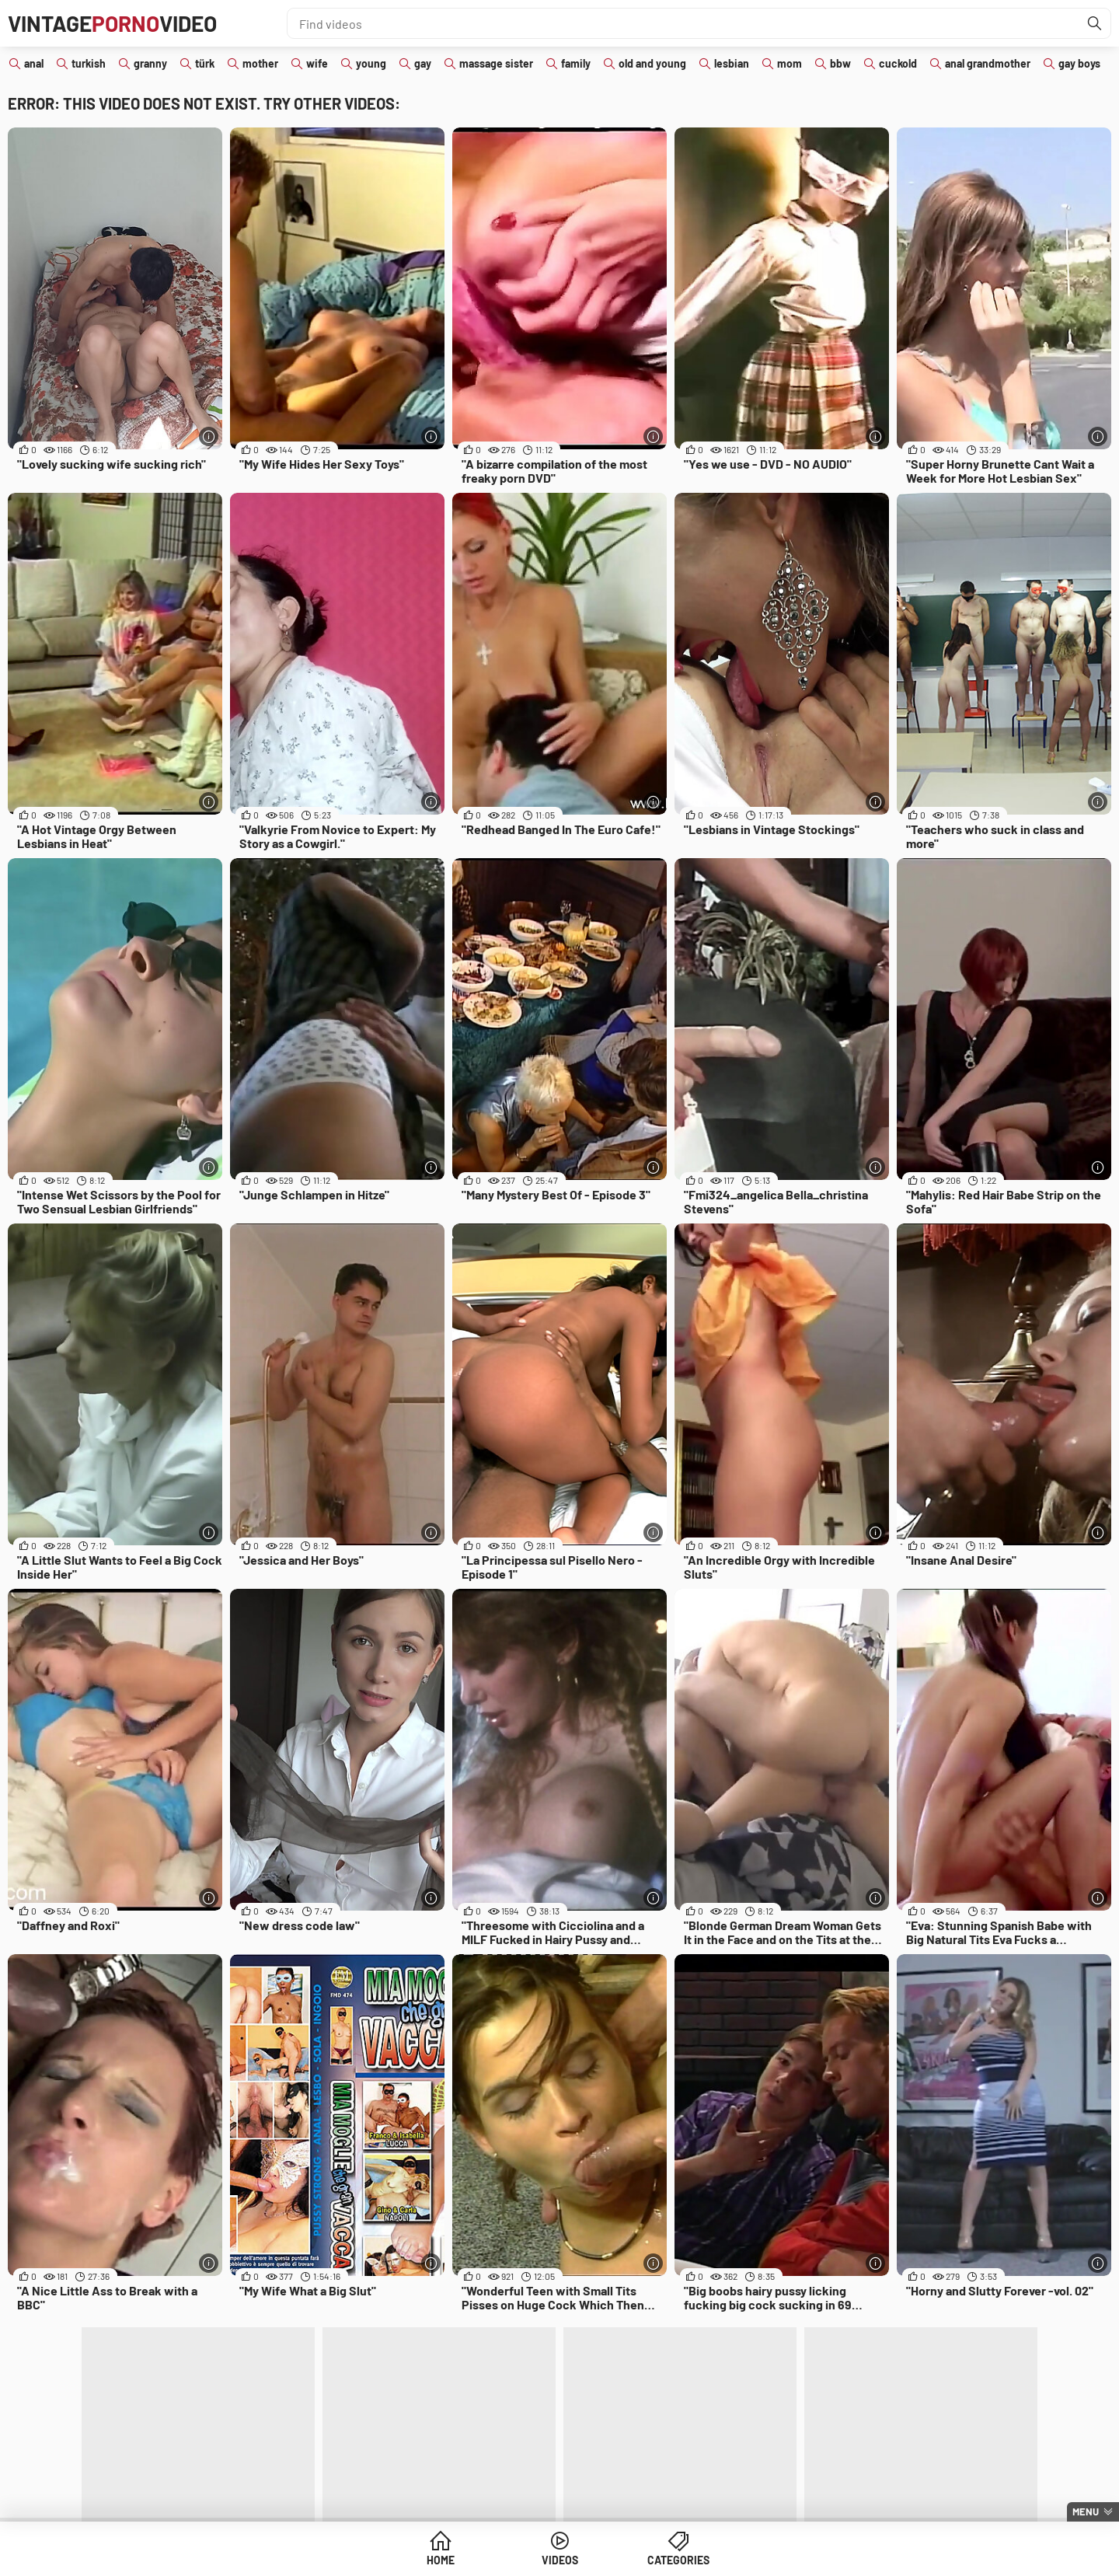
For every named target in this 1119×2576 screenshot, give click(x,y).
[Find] (1094, 23)
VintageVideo (112, 23)
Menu (1085, 2511)
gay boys (1079, 63)
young (371, 63)
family (576, 63)
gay (422, 63)
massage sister (496, 63)
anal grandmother (987, 63)
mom (789, 63)
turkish (88, 63)
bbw (840, 63)
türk (204, 63)
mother (260, 63)
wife (317, 63)
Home (441, 2560)
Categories (678, 2560)
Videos (560, 2560)
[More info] (208, 436)
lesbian (731, 63)
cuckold (898, 63)
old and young (652, 63)
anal (34, 63)
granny (150, 63)
